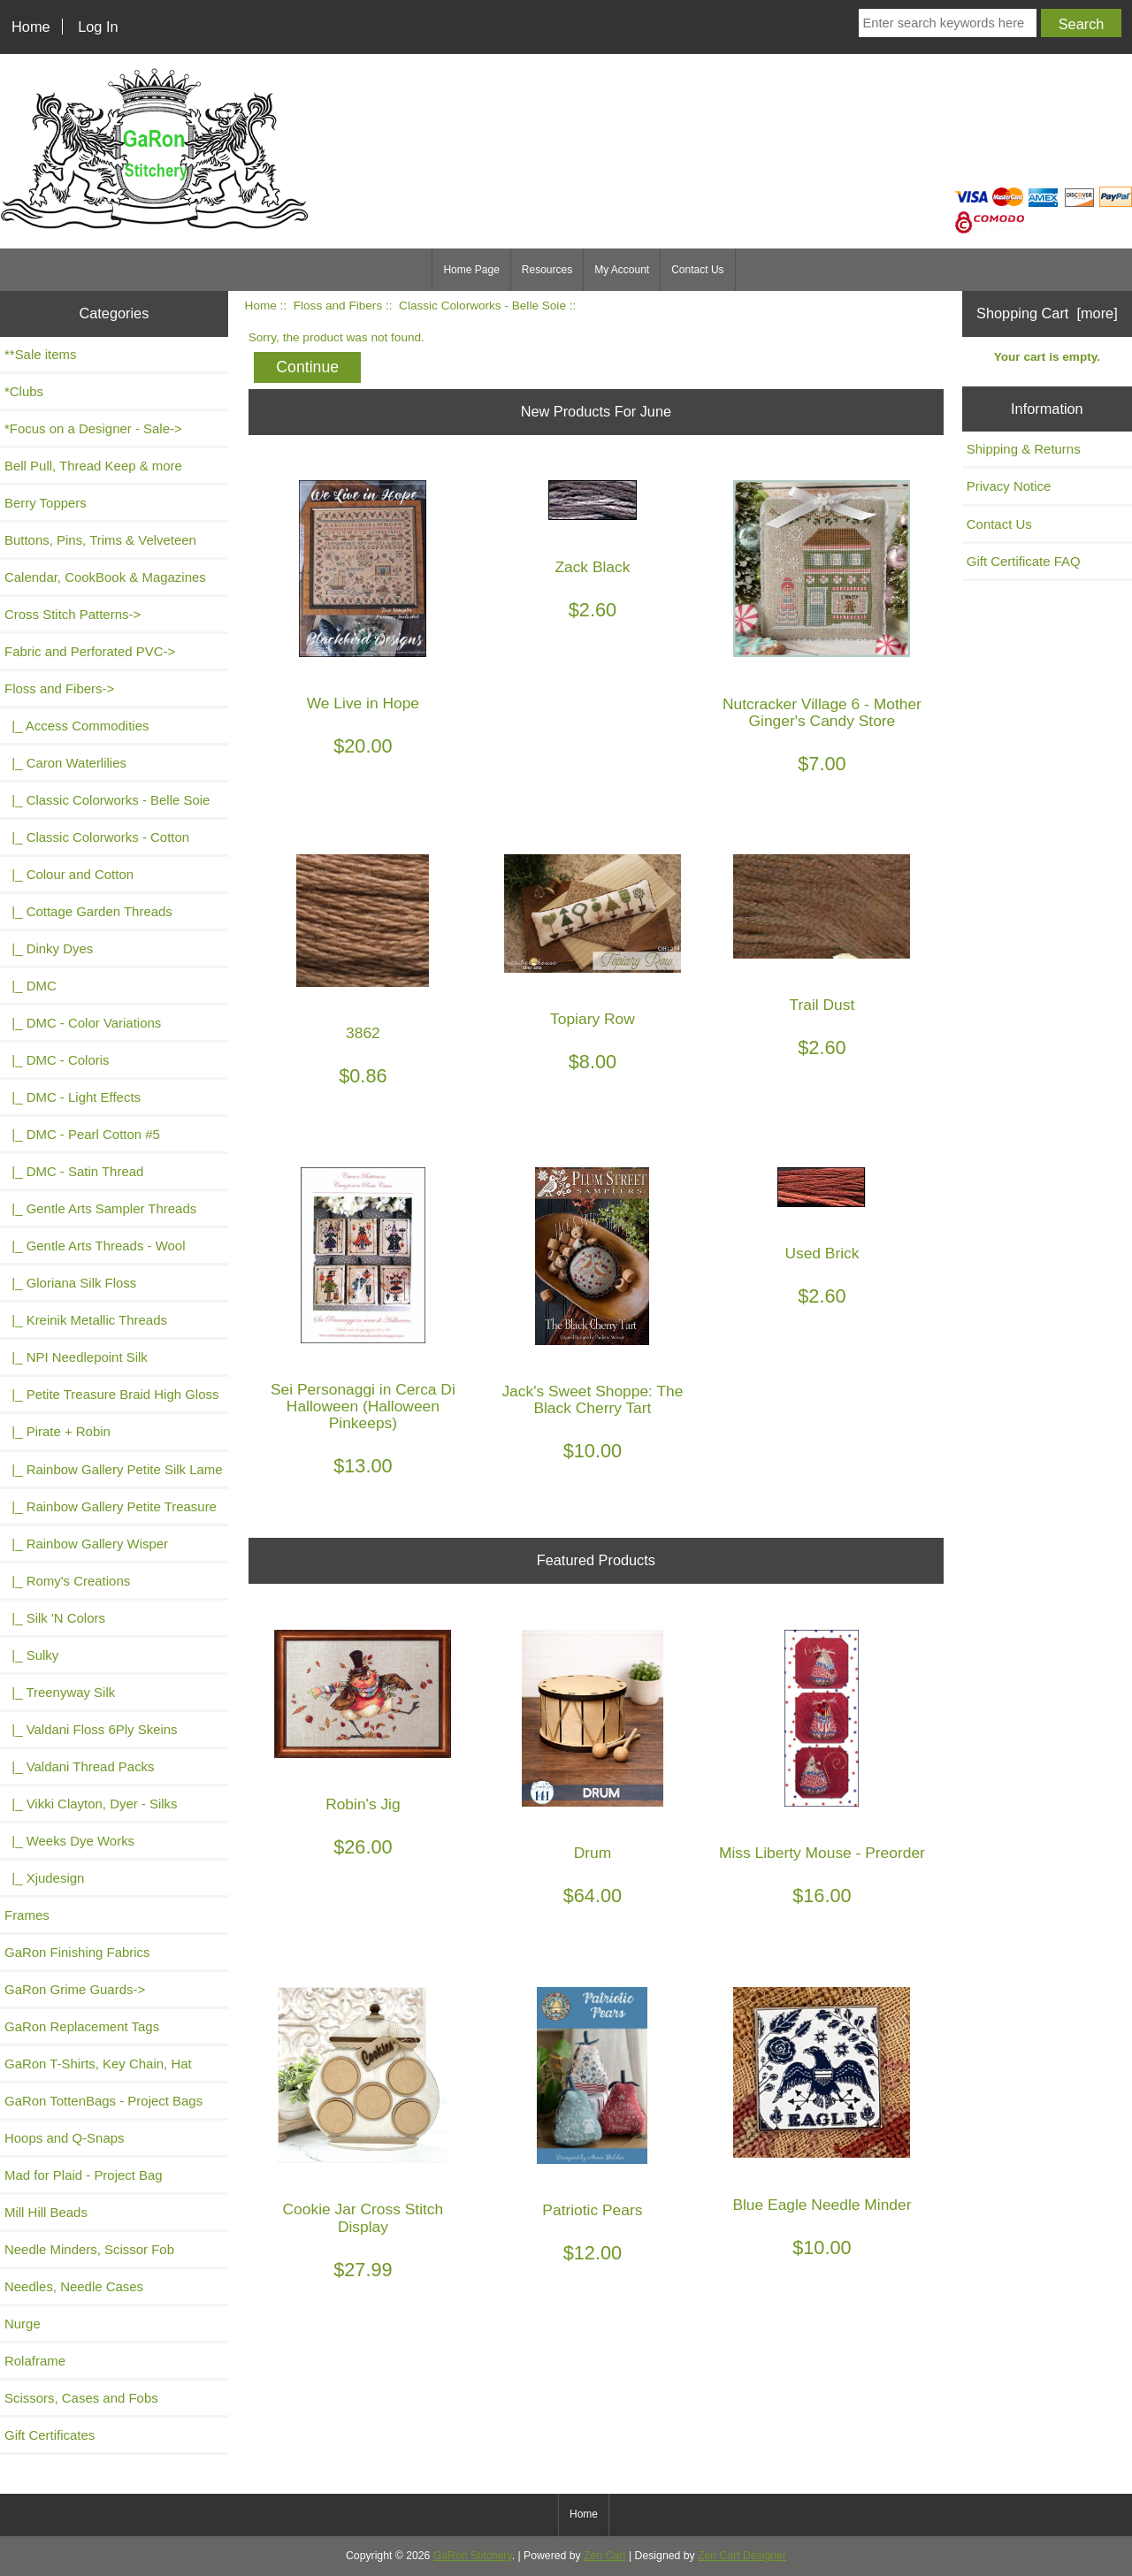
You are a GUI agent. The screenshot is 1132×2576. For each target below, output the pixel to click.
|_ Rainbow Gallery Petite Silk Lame (113, 1469)
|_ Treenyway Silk (59, 1692)
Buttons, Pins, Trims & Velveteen (100, 539)
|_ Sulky (31, 1655)
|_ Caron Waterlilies (65, 762)
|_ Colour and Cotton (69, 874)
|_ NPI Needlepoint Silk (76, 1356)
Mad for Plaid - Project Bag (83, 2174)
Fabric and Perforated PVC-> (89, 651)
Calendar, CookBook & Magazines (105, 577)
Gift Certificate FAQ (1024, 561)
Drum (593, 1853)
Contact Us (697, 270)
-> (59, 688)
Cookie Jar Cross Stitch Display (363, 2218)
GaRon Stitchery (472, 2555)
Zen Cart (605, 2555)
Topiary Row (592, 1019)
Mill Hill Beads (46, 2212)
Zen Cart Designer (742, 2555)
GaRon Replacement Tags (81, 2026)
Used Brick (821, 1253)
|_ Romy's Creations (67, 1580)
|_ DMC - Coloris (57, 1059)
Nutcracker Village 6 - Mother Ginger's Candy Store (822, 713)
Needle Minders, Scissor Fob (89, 2249)
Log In (98, 26)
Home (30, 26)
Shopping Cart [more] (1047, 313)
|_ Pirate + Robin (57, 1431)
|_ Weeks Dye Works (69, 1840)
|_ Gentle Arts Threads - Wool (94, 1245)
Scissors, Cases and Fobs (81, 2397)
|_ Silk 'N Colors (54, 1617)
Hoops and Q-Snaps (64, 2137)
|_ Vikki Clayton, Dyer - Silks (91, 1803)
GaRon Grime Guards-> (74, 1989)
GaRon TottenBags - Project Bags (103, 2100)
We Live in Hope (363, 703)
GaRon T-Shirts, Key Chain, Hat (98, 2063)
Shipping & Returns (1024, 448)
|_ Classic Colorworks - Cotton (96, 837)
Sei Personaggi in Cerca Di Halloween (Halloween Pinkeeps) (363, 1406)
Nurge (22, 2323)
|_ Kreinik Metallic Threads (85, 1319)
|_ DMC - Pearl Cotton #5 (82, 1134)
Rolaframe (34, 2360)
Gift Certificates (49, 2434)
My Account (621, 270)
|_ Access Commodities (76, 725)
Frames (27, 1914)
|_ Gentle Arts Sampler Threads (100, 1208)
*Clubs (23, 391)
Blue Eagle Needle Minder (821, 2205)
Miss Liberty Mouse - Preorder (822, 1853)
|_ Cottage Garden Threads (88, 911)
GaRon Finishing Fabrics (77, 1952)
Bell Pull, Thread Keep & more (93, 465)
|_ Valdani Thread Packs (79, 1766)
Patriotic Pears (592, 2210)
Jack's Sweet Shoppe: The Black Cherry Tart (592, 1400)
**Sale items (40, 354)
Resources (547, 270)
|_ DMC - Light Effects (72, 1097)
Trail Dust (822, 1005)
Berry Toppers (45, 502)
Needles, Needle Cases (73, 2286)
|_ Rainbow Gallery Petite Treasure (110, 1506)
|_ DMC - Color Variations (82, 1022)
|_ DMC (30, 985)
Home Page (471, 270)
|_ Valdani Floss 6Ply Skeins (91, 1729)
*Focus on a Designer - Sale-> (93, 428)
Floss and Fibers (338, 305)
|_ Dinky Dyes (48, 948)
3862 (363, 1033)
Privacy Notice (1009, 485)
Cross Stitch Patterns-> (72, 614)
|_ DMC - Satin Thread (73, 1171)
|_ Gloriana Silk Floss (70, 1282)
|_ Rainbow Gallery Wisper (86, 1543)
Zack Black (592, 567)
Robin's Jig (363, 1804)
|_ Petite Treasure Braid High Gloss (111, 1394)
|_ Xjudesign (44, 1877)
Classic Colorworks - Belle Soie (482, 305)
